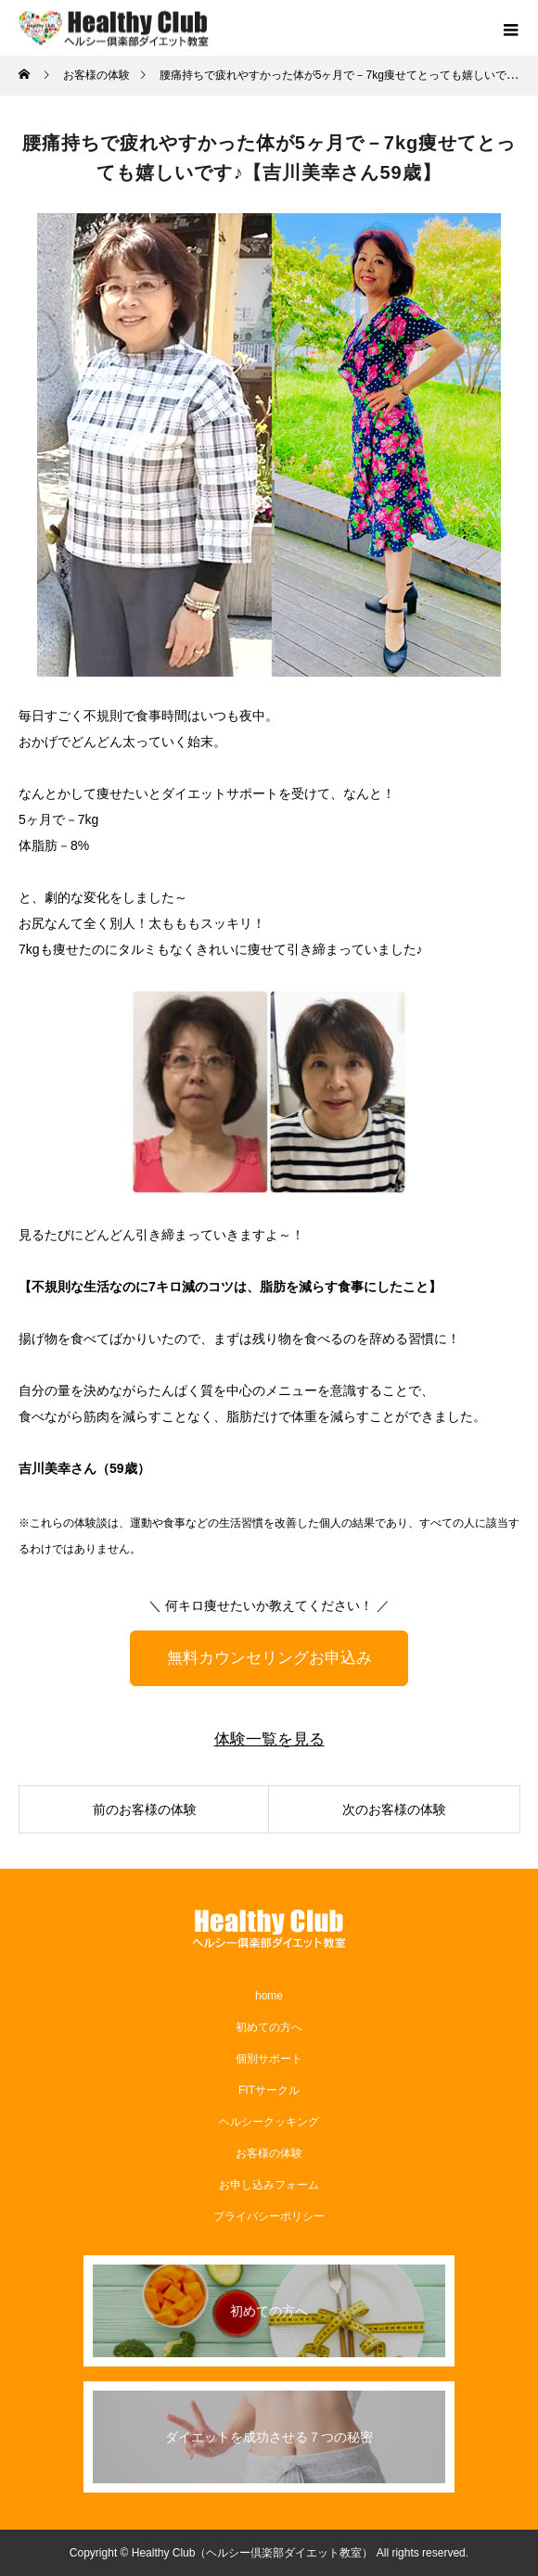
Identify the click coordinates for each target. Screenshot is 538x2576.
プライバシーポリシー (269, 2216)
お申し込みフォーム (269, 2184)
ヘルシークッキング (269, 2121)
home (269, 1995)
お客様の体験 (269, 2153)
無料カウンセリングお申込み (269, 1658)
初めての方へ (269, 2027)
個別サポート (269, 2058)
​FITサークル (269, 2090)
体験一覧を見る (269, 1739)
